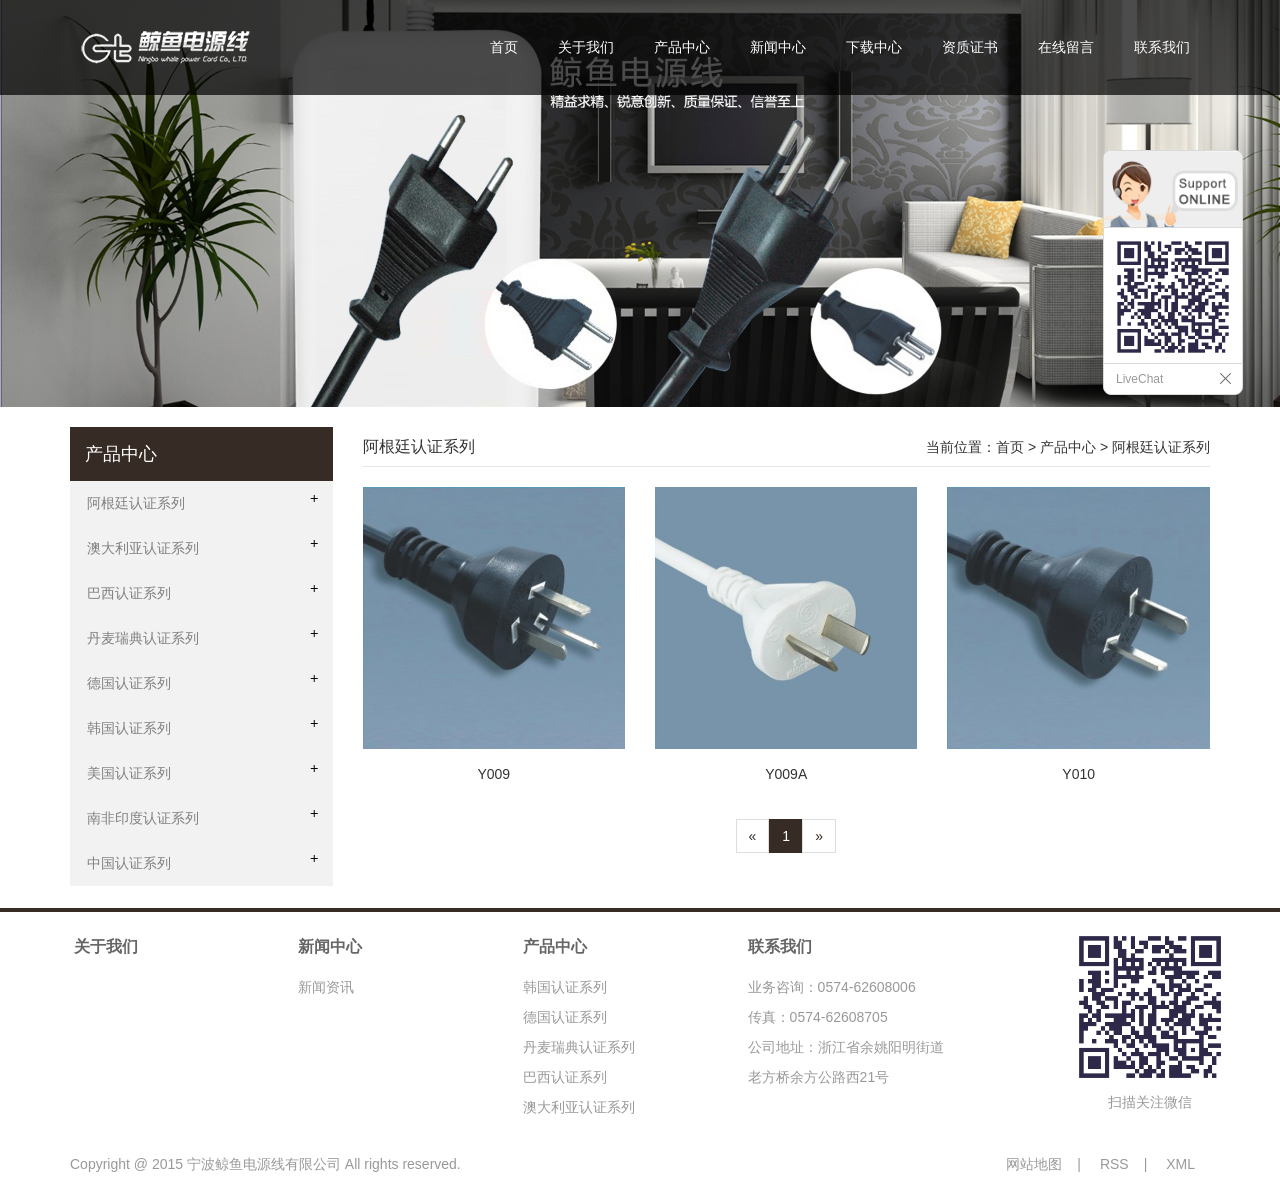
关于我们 (586, 47)
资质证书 (970, 47)
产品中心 (682, 47)
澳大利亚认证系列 (579, 1107)
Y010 (1078, 774)
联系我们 (1162, 47)
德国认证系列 (565, 1017)
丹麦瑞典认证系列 (579, 1047)
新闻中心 (778, 47)
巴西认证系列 (565, 1077)
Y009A (786, 774)
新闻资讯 (326, 987)
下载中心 (874, 47)
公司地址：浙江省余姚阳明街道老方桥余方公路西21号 (846, 1062)
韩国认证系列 (565, 987)
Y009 (493, 774)
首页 (504, 47)
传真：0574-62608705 (818, 1017)
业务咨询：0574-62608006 (832, 987)
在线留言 (1066, 47)
